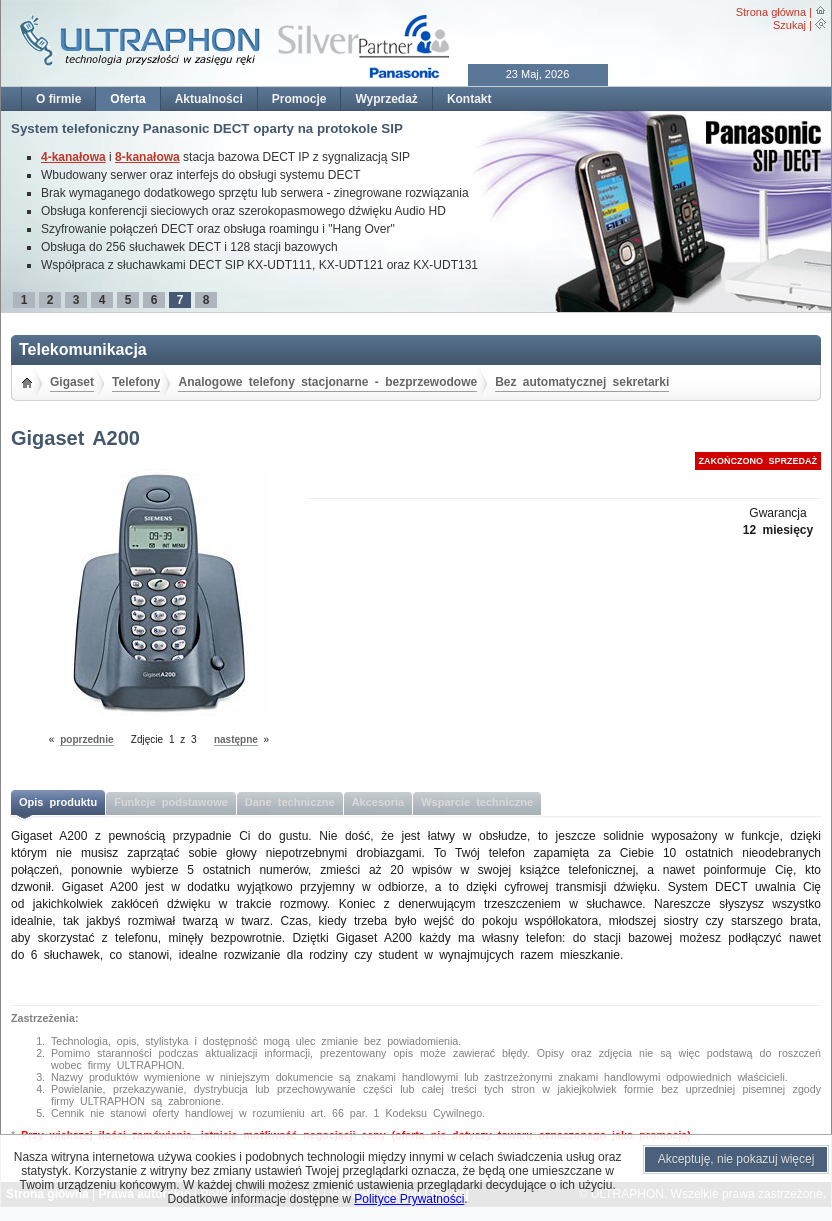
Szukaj (789, 25)
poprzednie (86, 739)
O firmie (58, 99)
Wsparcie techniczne (477, 802)
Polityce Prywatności (409, 1199)
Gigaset (72, 382)
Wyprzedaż (386, 99)
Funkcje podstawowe (171, 802)
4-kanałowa (73, 157)
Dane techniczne (290, 802)
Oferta (127, 99)
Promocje (299, 99)
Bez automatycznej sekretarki (582, 382)
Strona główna (771, 12)
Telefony (136, 382)
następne (236, 739)
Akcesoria (378, 802)
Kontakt (469, 99)
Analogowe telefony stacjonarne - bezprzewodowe (327, 382)
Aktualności (209, 99)
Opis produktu (58, 802)
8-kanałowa (147, 157)
